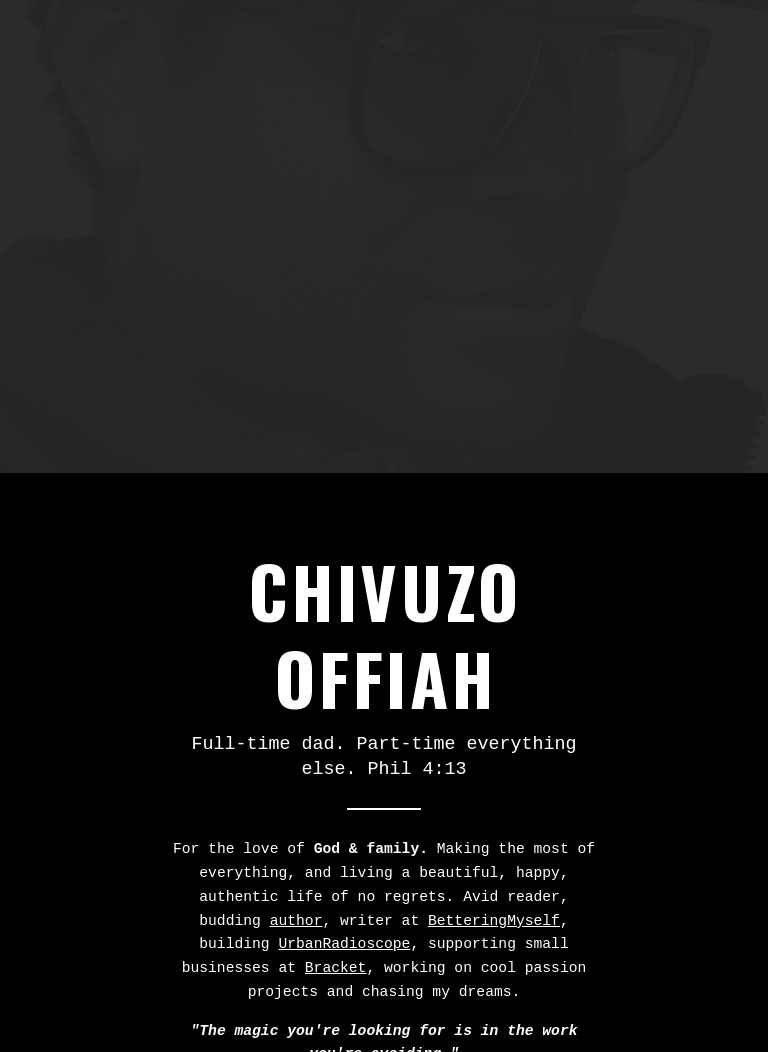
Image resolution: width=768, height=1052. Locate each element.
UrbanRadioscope (344, 944)
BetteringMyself (494, 921)
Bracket (336, 968)
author (296, 921)
